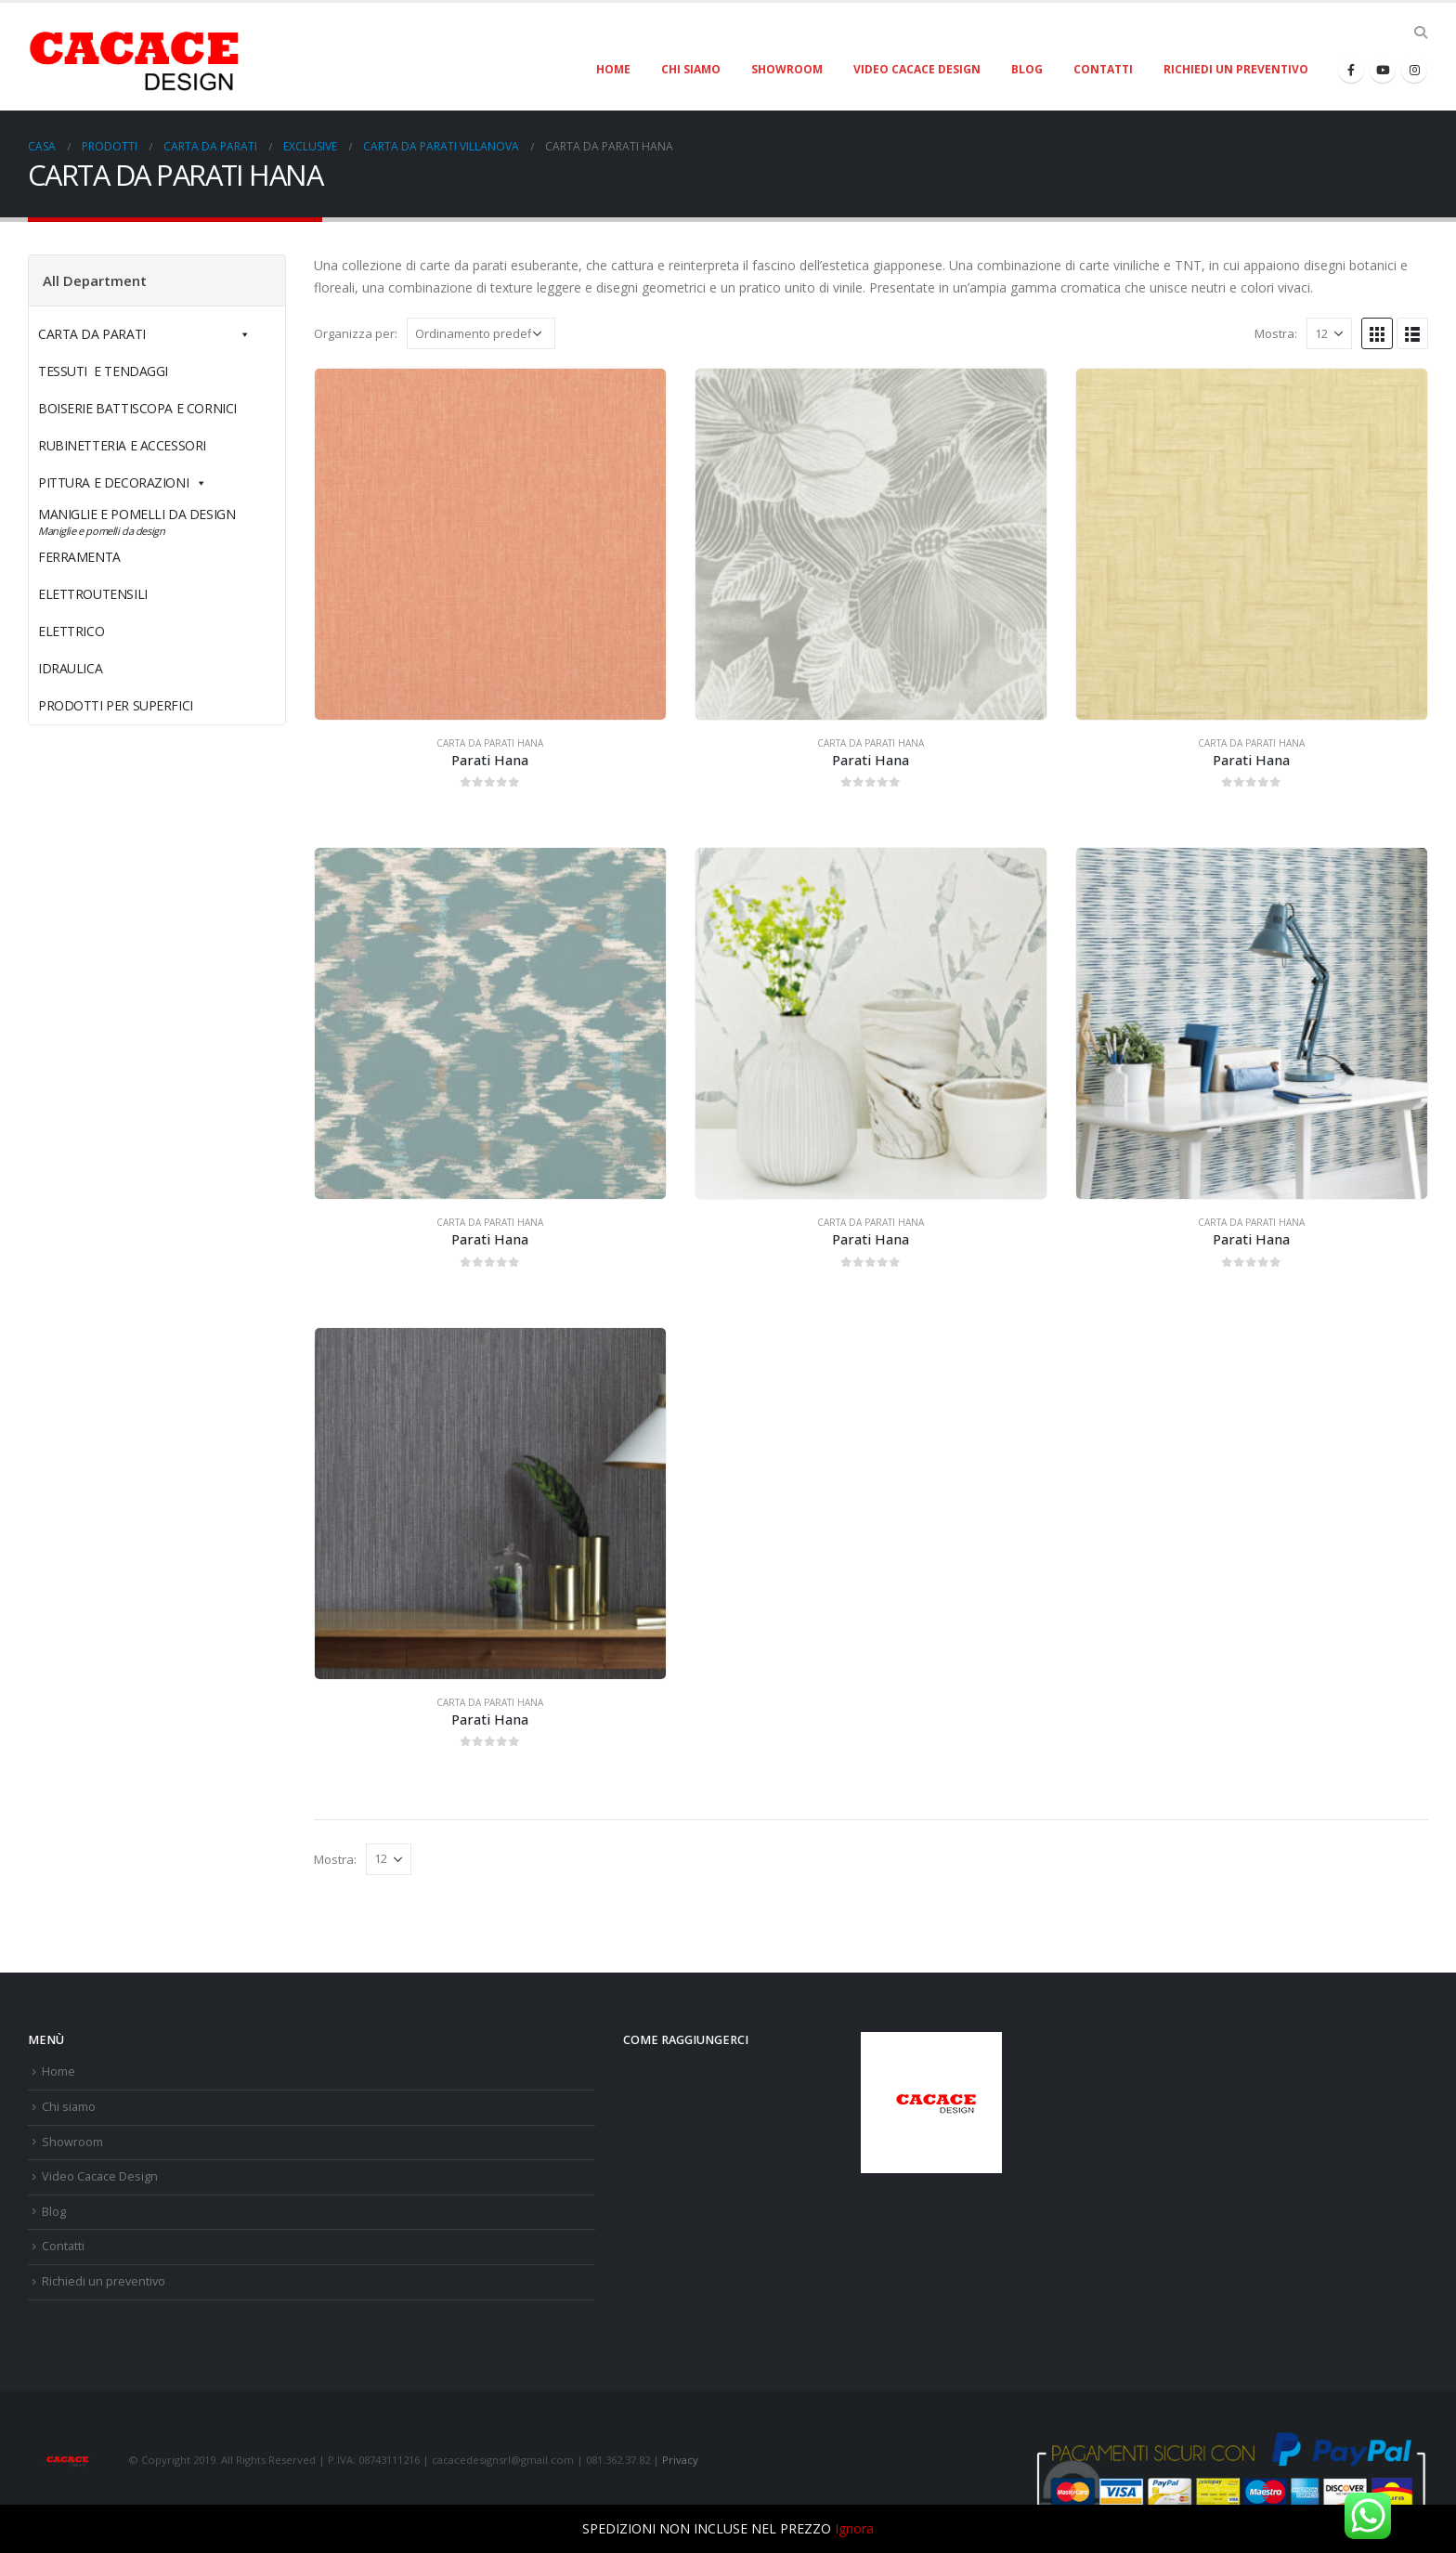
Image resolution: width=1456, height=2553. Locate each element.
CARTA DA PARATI (144, 334)
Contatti (1103, 69)
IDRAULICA (113, 668)
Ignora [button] (854, 2528)
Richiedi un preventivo (1236, 69)
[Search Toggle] (1420, 32)
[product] (490, 544)
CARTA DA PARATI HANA (489, 742)
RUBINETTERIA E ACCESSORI (122, 445)
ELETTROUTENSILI (136, 594)
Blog (1027, 69)
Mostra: (1275, 333)
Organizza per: (355, 333)
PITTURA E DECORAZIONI (122, 482)
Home (613, 69)
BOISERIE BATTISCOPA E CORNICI (137, 408)
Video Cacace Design (917, 69)
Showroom (787, 69)
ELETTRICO (114, 631)
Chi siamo (691, 69)
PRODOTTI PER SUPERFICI (115, 705)
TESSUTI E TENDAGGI (103, 371)
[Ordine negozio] (481, 333)
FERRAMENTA (122, 557)
